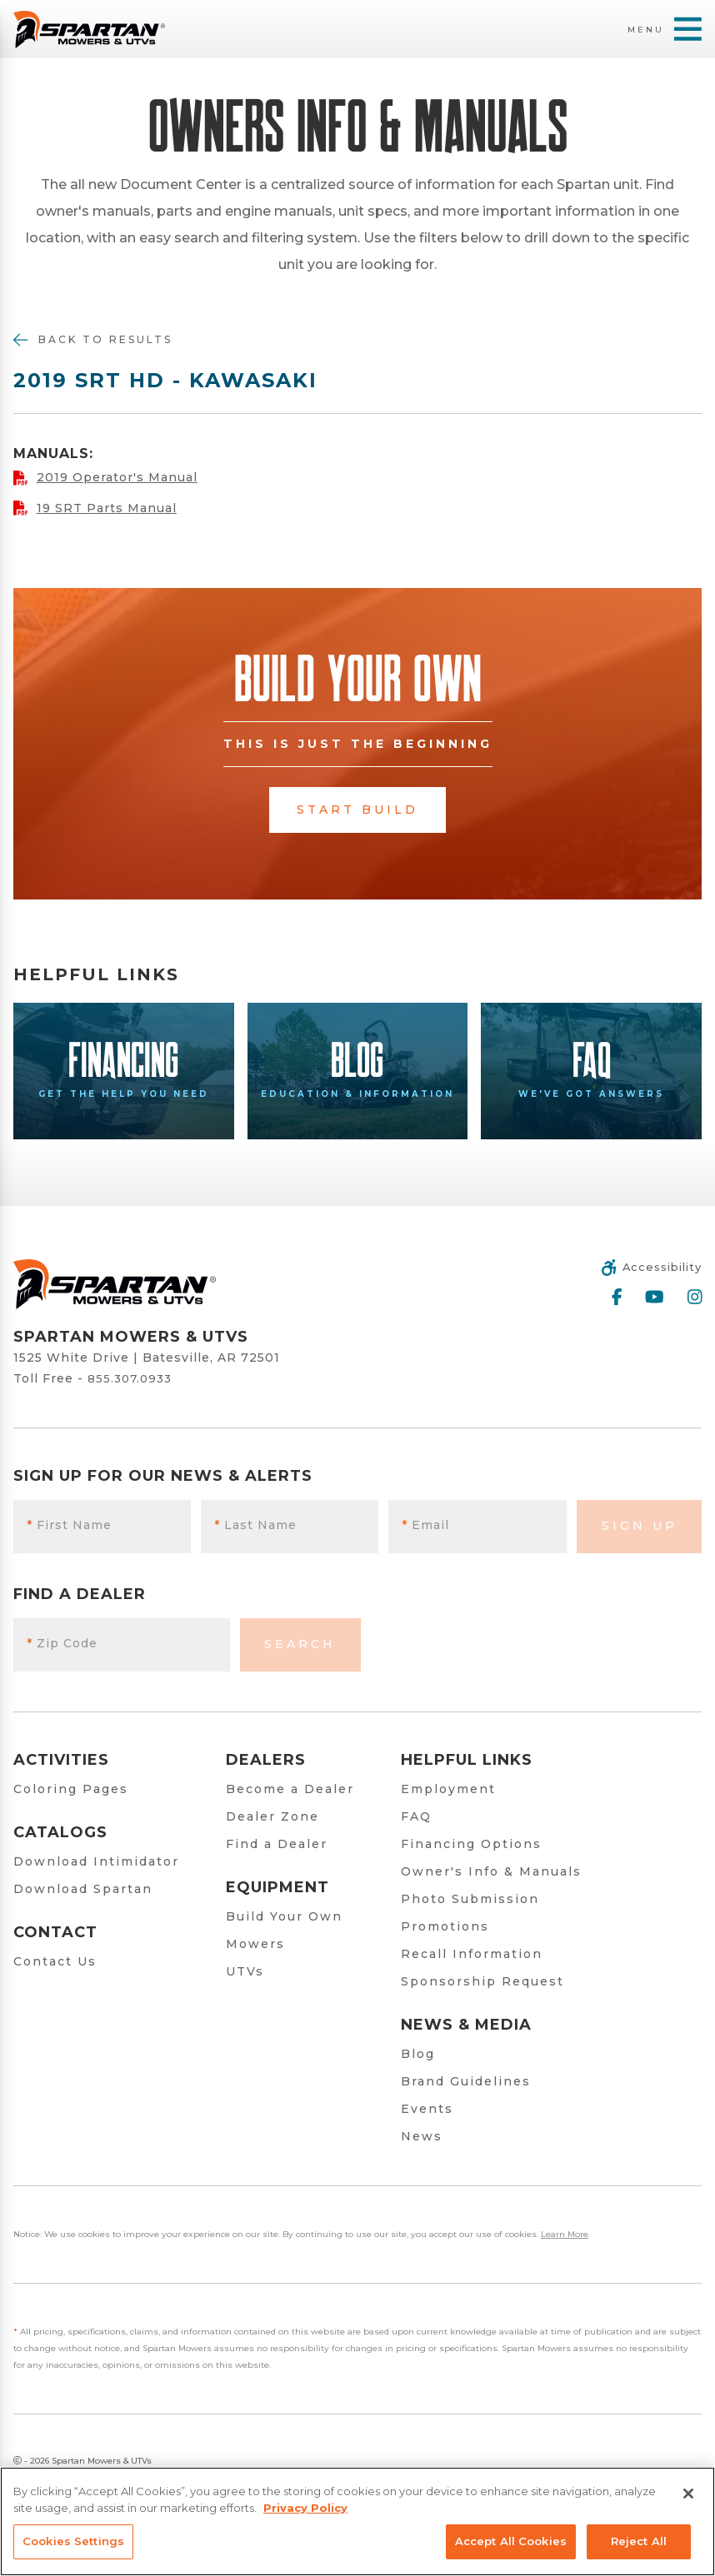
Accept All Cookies (511, 2541)
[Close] (688, 2493)
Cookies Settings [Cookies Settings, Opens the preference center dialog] (73, 2541)
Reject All (639, 2541)
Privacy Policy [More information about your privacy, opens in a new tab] (305, 2507)
